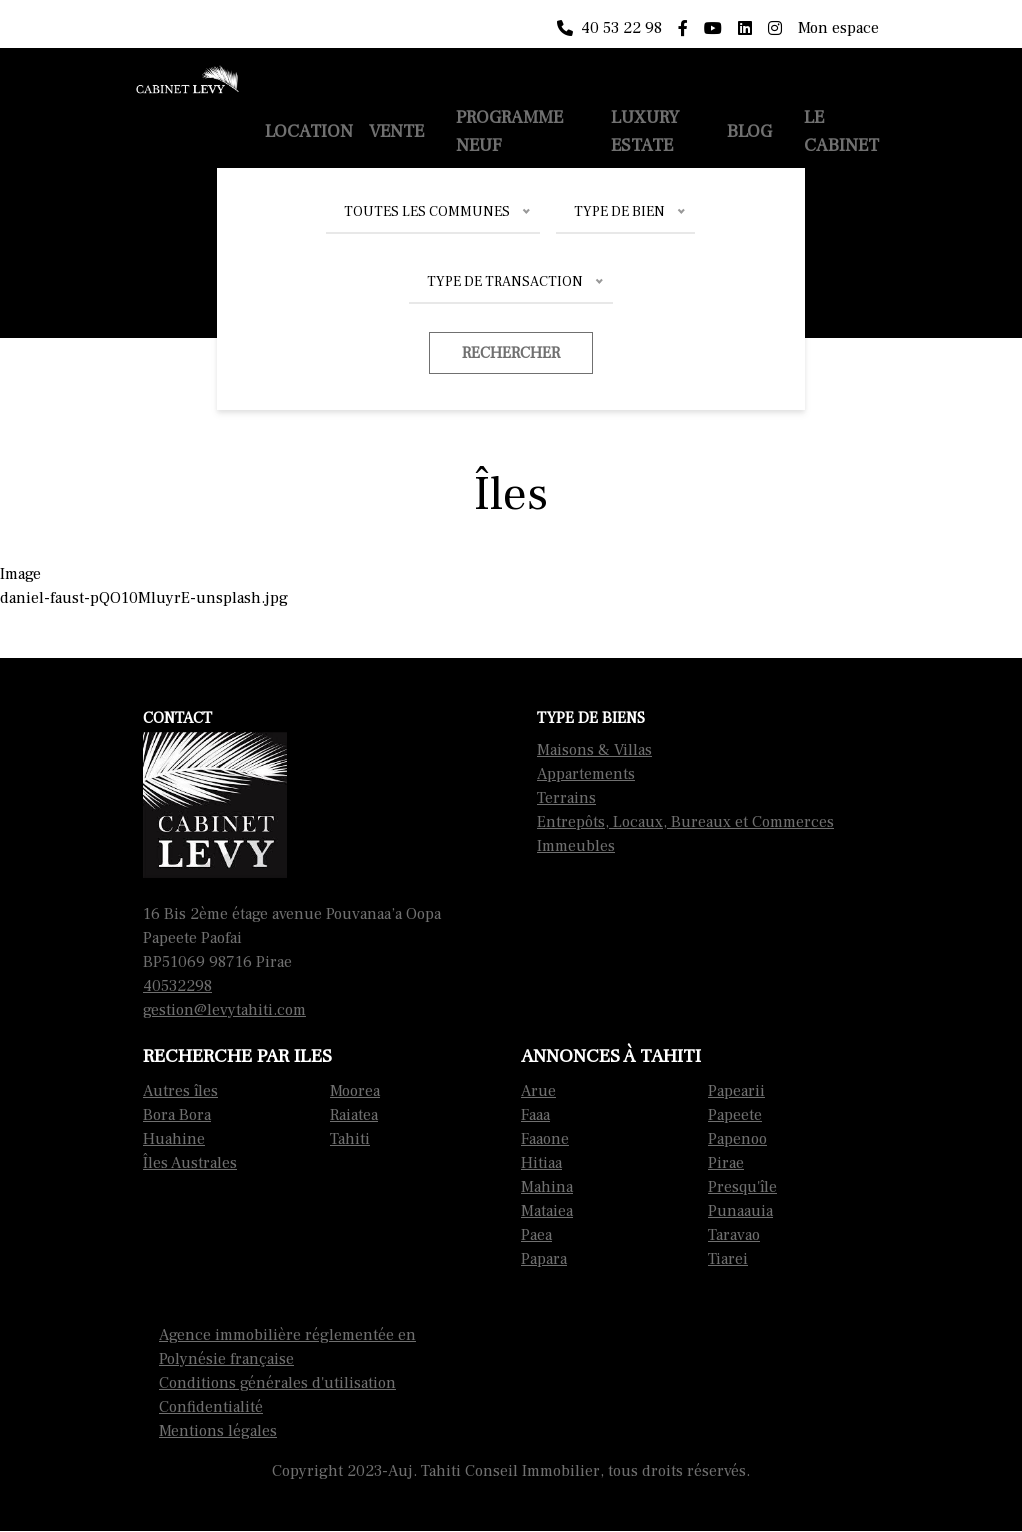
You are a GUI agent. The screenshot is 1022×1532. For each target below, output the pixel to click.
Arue (538, 1091)
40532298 (177, 986)
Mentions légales (218, 1431)
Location (309, 131)
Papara (544, 1259)
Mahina (547, 1187)
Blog (749, 131)
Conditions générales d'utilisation (277, 1383)
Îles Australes (190, 1163)
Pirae (726, 1163)
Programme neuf (509, 131)
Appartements (586, 774)
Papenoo (737, 1139)
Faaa (535, 1115)
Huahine (174, 1139)
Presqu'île (742, 1187)
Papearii (736, 1091)
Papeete (735, 1115)
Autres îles (180, 1091)
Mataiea (547, 1211)
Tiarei (728, 1259)
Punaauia (740, 1211)
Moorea (355, 1091)
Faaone (545, 1139)
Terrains (566, 798)
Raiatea (354, 1115)
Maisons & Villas (594, 750)
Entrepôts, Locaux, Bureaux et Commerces (685, 822)
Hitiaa (541, 1163)
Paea (536, 1235)
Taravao (734, 1235)
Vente (396, 131)
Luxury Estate (645, 131)
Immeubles (576, 846)
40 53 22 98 (609, 28)
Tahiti (350, 1139)
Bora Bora (177, 1115)
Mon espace (838, 28)
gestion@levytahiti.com (224, 1010)
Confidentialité (211, 1407)
